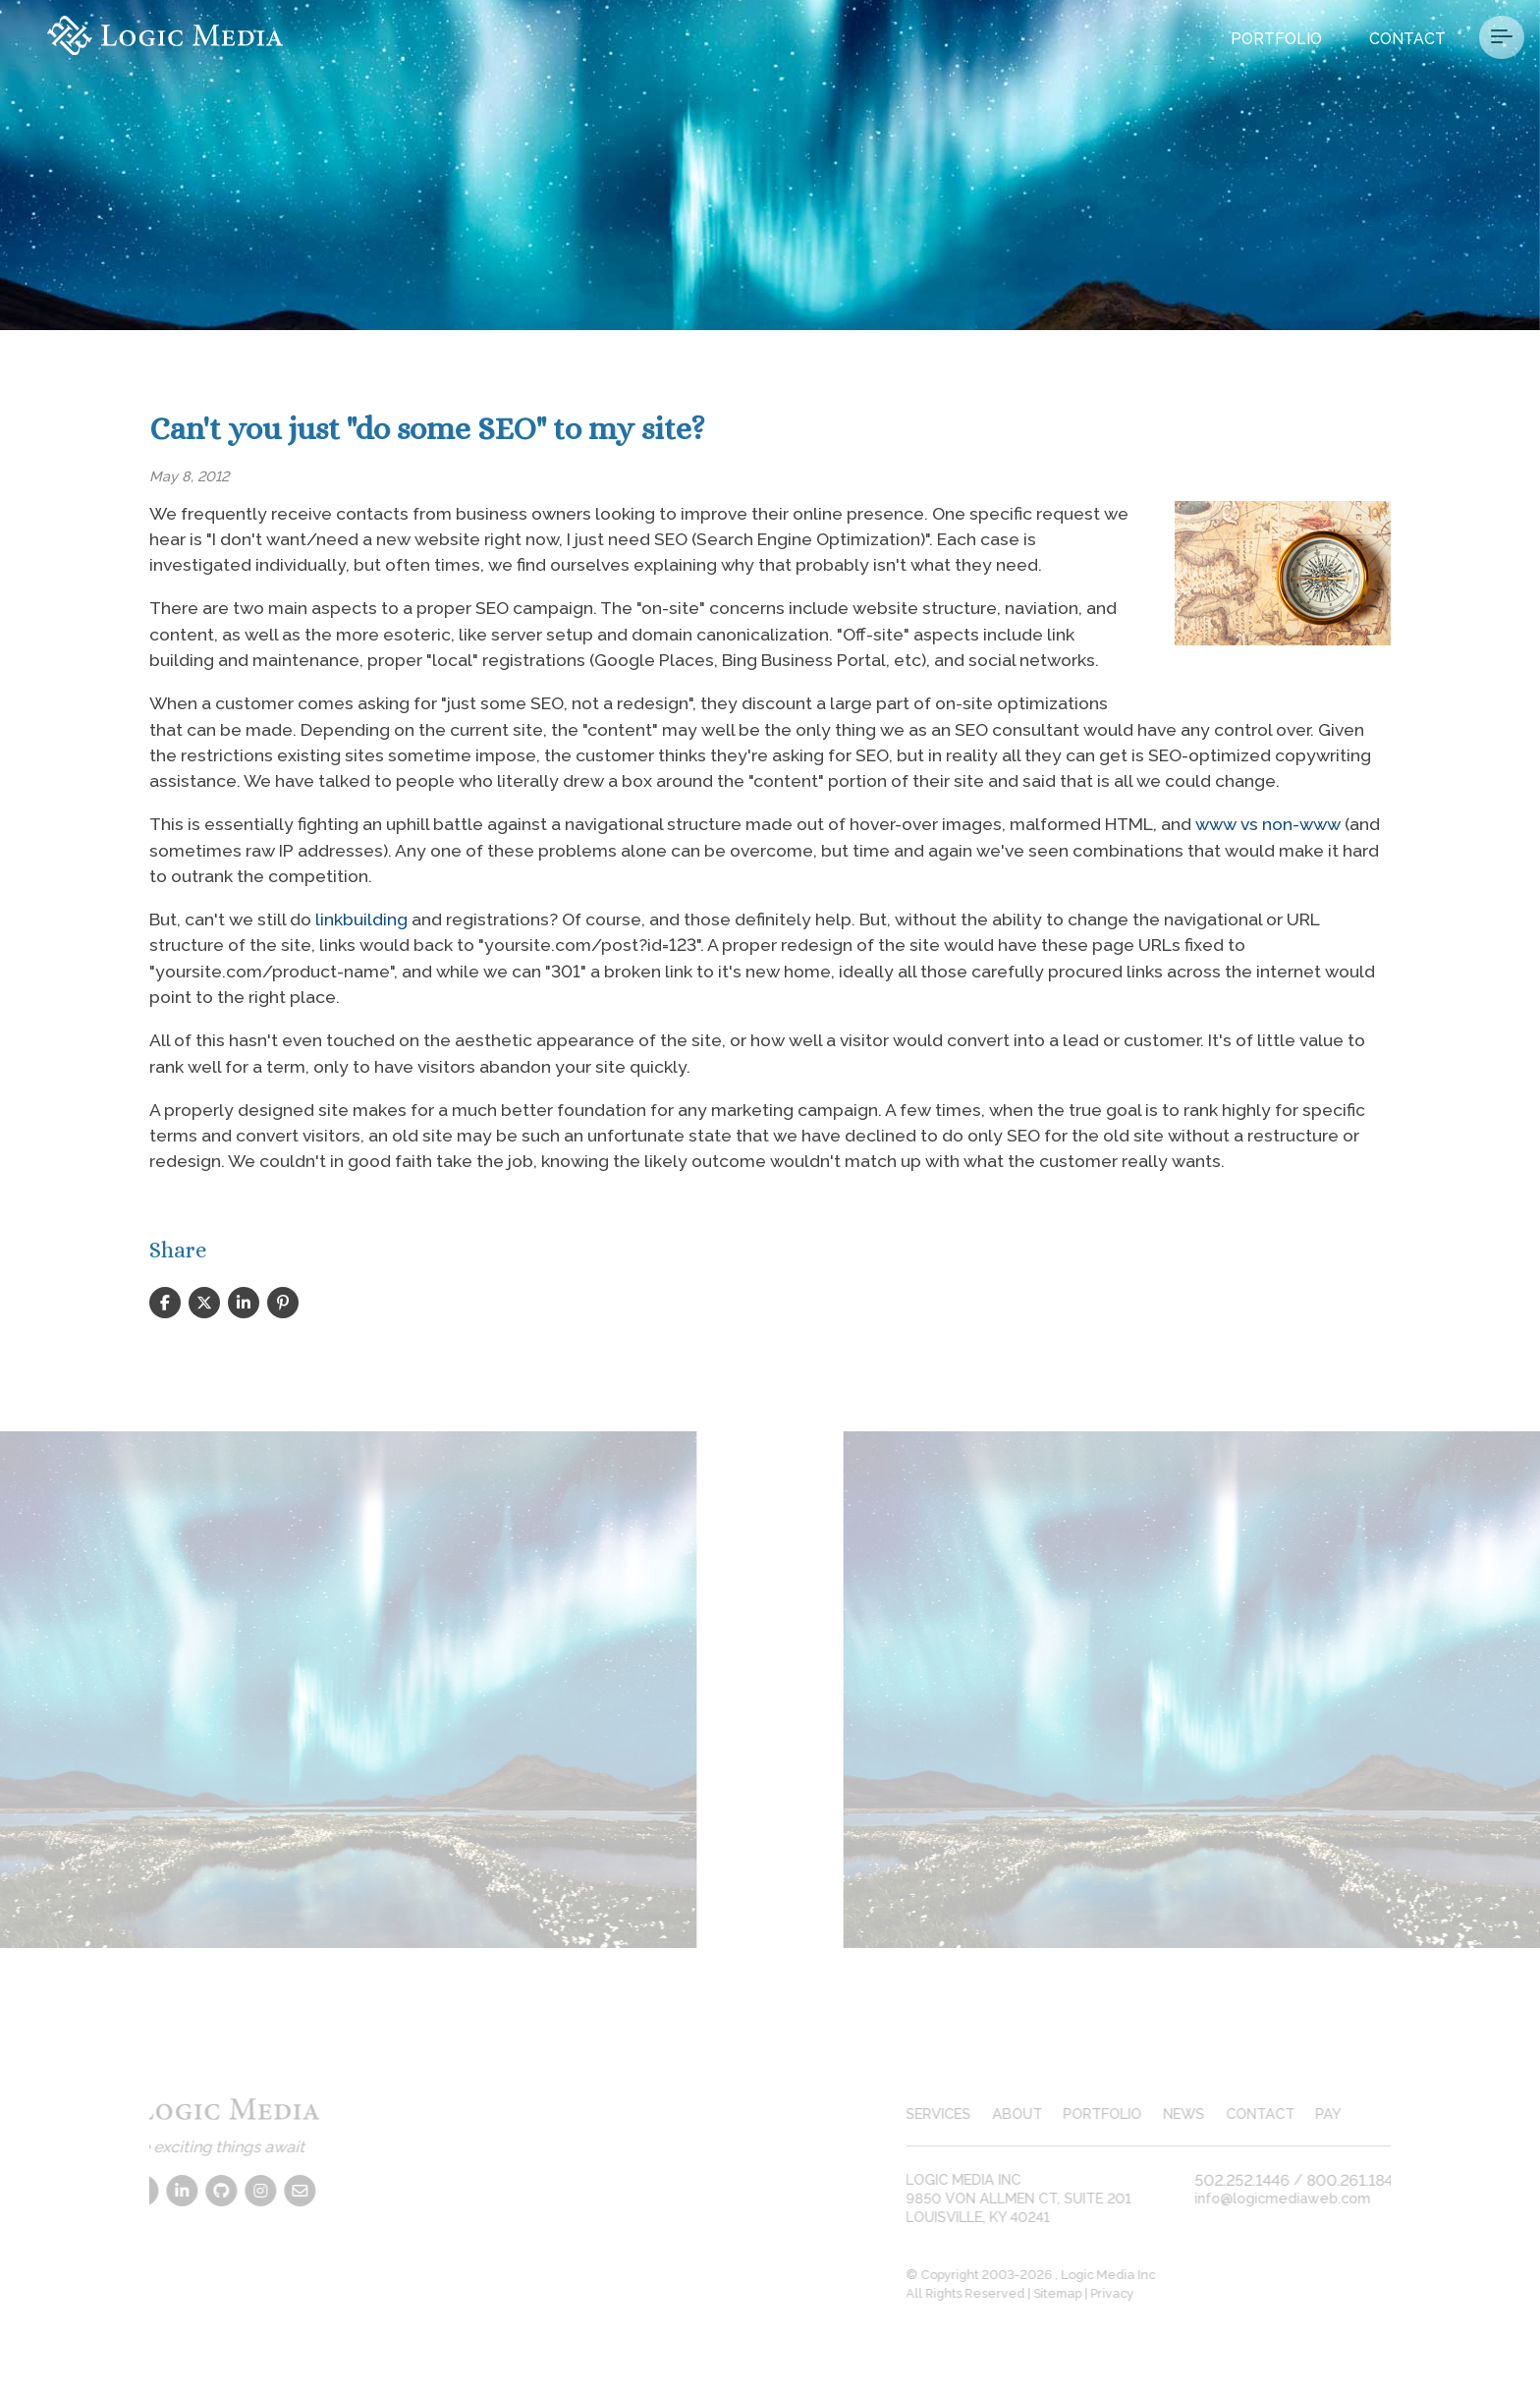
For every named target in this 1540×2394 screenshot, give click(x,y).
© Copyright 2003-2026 (998, 2274)
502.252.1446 (1260, 2179)
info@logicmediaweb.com (1301, 2198)
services (956, 2113)
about (1035, 2113)
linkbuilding (361, 919)
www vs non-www (1268, 823)
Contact (1407, 38)
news (1202, 2113)
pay (1346, 2113)
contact (1277, 2113)
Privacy (1130, 2293)
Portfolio (1276, 38)
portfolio (1120, 2113)
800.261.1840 (1373, 2179)
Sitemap (1076, 2293)
